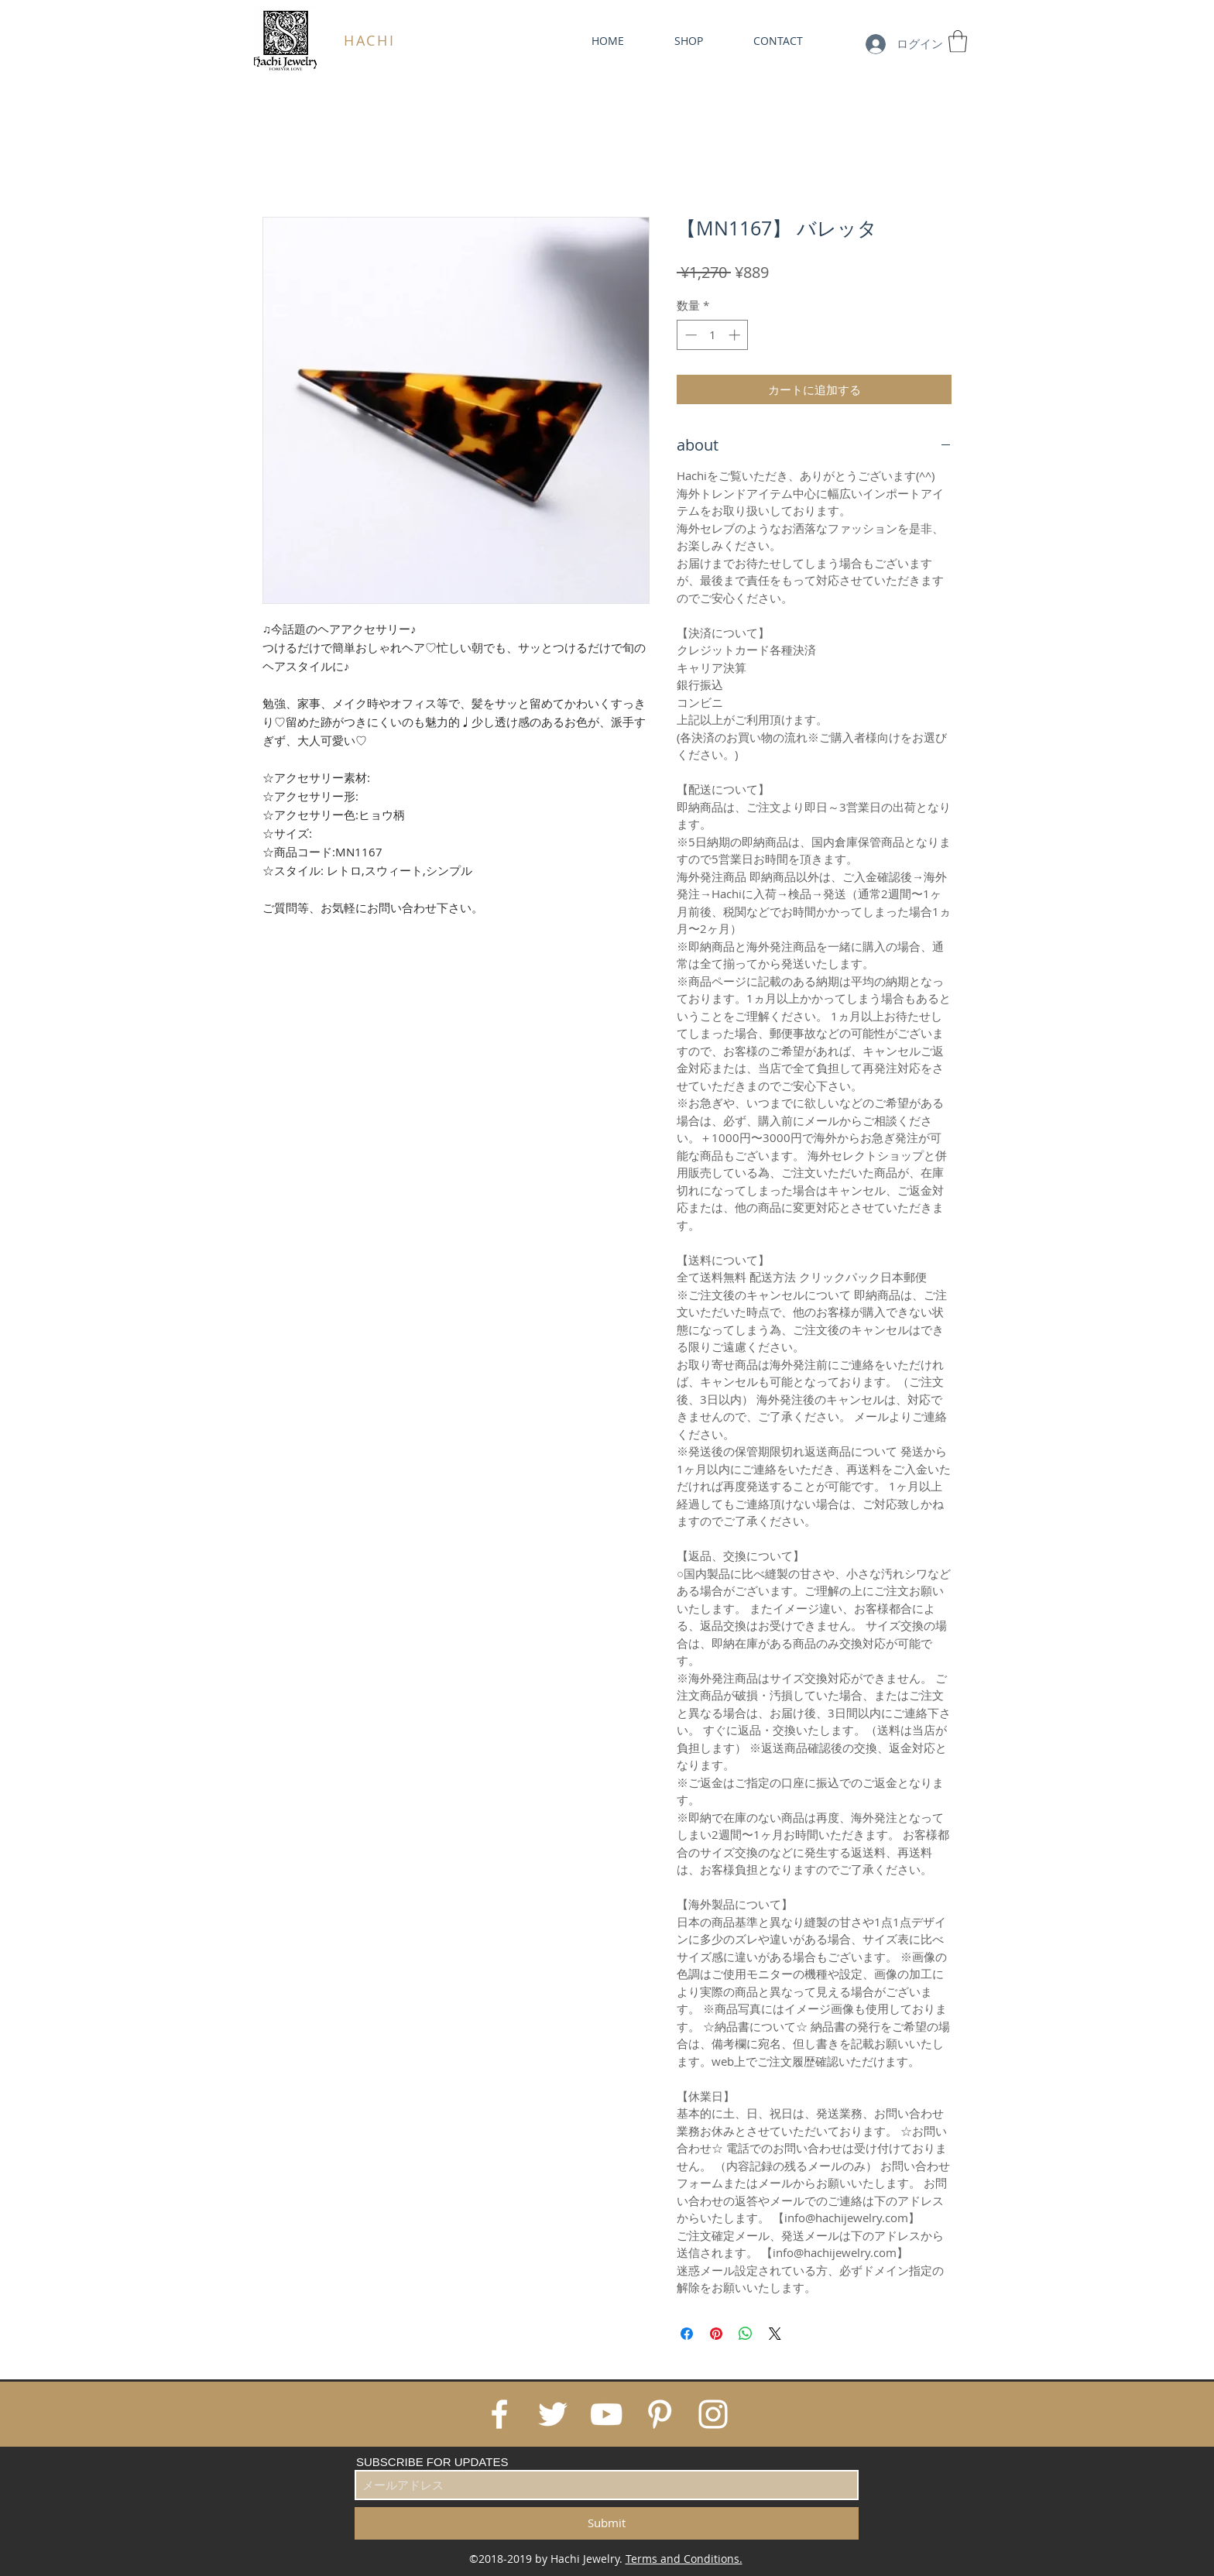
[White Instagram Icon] (713, 2414)
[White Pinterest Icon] (659, 2414)
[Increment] (735, 335)
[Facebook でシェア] (686, 2333)
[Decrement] (689, 335)
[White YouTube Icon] (606, 2414)
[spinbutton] (712, 335)
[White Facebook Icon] (499, 2414)
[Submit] (607, 2523)
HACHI (370, 40)
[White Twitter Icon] (552, 2414)
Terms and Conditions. (684, 2558)
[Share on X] (775, 2333)
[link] (957, 41)
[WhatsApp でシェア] (745, 2333)
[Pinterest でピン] (716, 2333)
